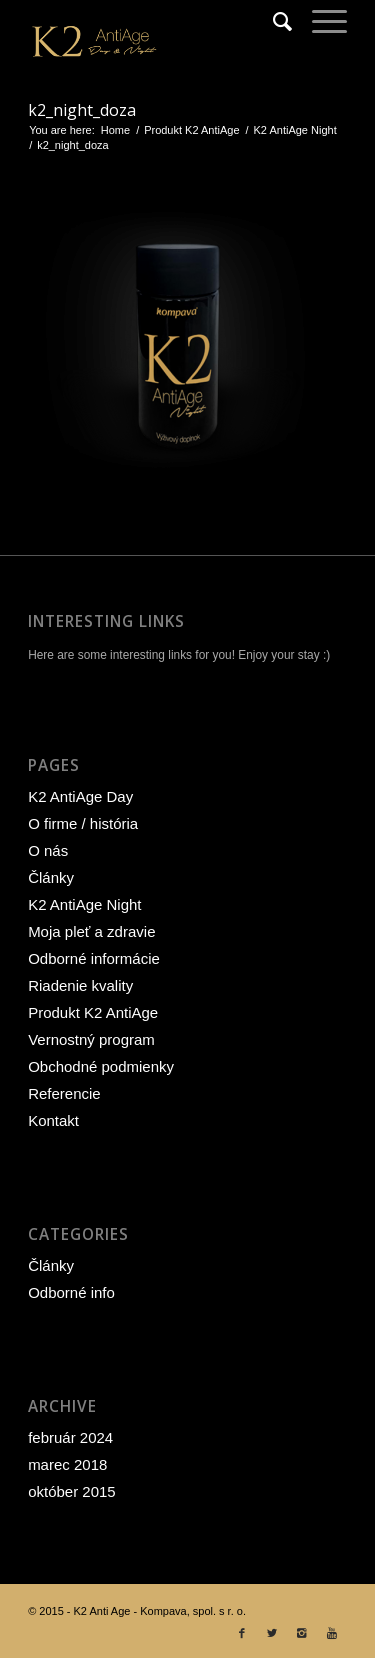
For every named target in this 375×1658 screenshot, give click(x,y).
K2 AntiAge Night (295, 130)
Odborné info (71, 1292)
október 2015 (72, 1491)
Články (51, 877)
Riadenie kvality (80, 985)
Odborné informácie (94, 958)
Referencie (64, 1093)
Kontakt (53, 1120)
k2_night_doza (82, 110)
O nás (48, 850)
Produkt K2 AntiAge (191, 130)
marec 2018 (67, 1464)
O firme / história (83, 823)
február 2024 (70, 1437)
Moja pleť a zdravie (91, 931)
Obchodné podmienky (101, 1066)
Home (115, 130)
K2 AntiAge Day (80, 796)
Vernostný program (91, 1039)
